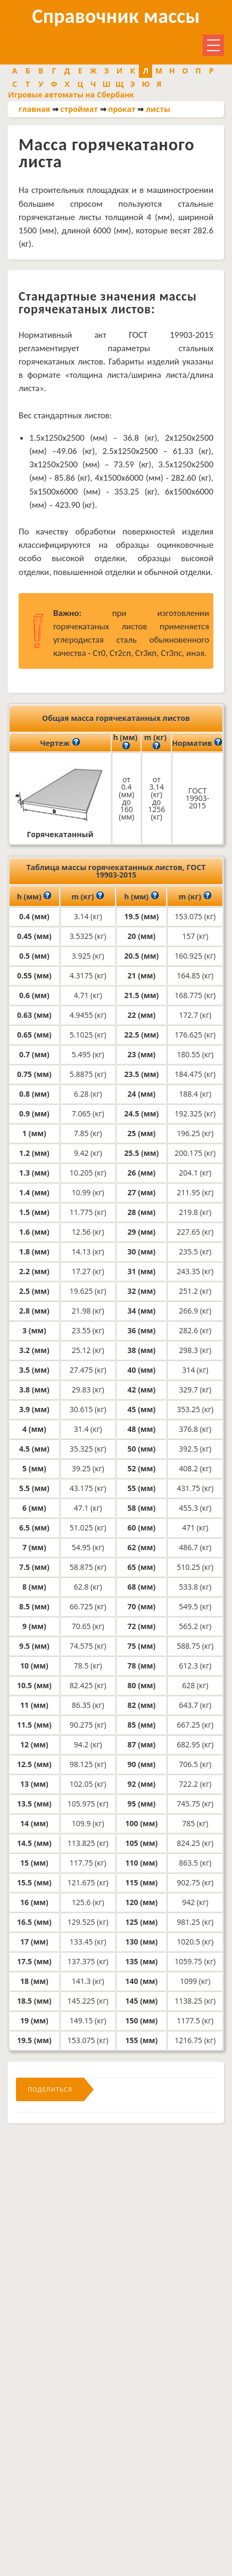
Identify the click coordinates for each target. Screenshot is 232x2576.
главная (34, 109)
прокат (122, 109)
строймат (79, 109)
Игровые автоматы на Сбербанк (71, 95)
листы (158, 109)
